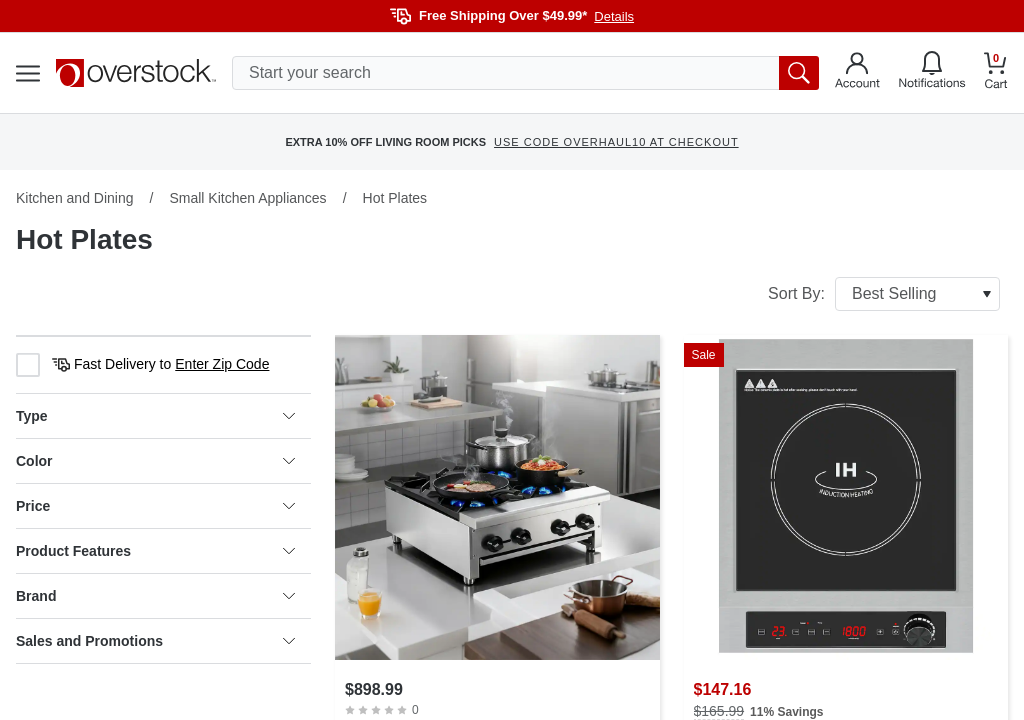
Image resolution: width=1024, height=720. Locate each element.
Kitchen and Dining (75, 198)
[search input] (525, 73)
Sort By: (884, 294)
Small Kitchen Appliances (247, 198)
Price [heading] (155, 506)
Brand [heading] (155, 596)
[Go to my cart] (996, 73)
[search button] (799, 73)
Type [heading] (155, 416)
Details (614, 16)
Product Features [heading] (155, 551)
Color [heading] (155, 461)
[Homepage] (136, 73)
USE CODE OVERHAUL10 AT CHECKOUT (616, 142)
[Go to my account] (857, 73)
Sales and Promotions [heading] (155, 641)
